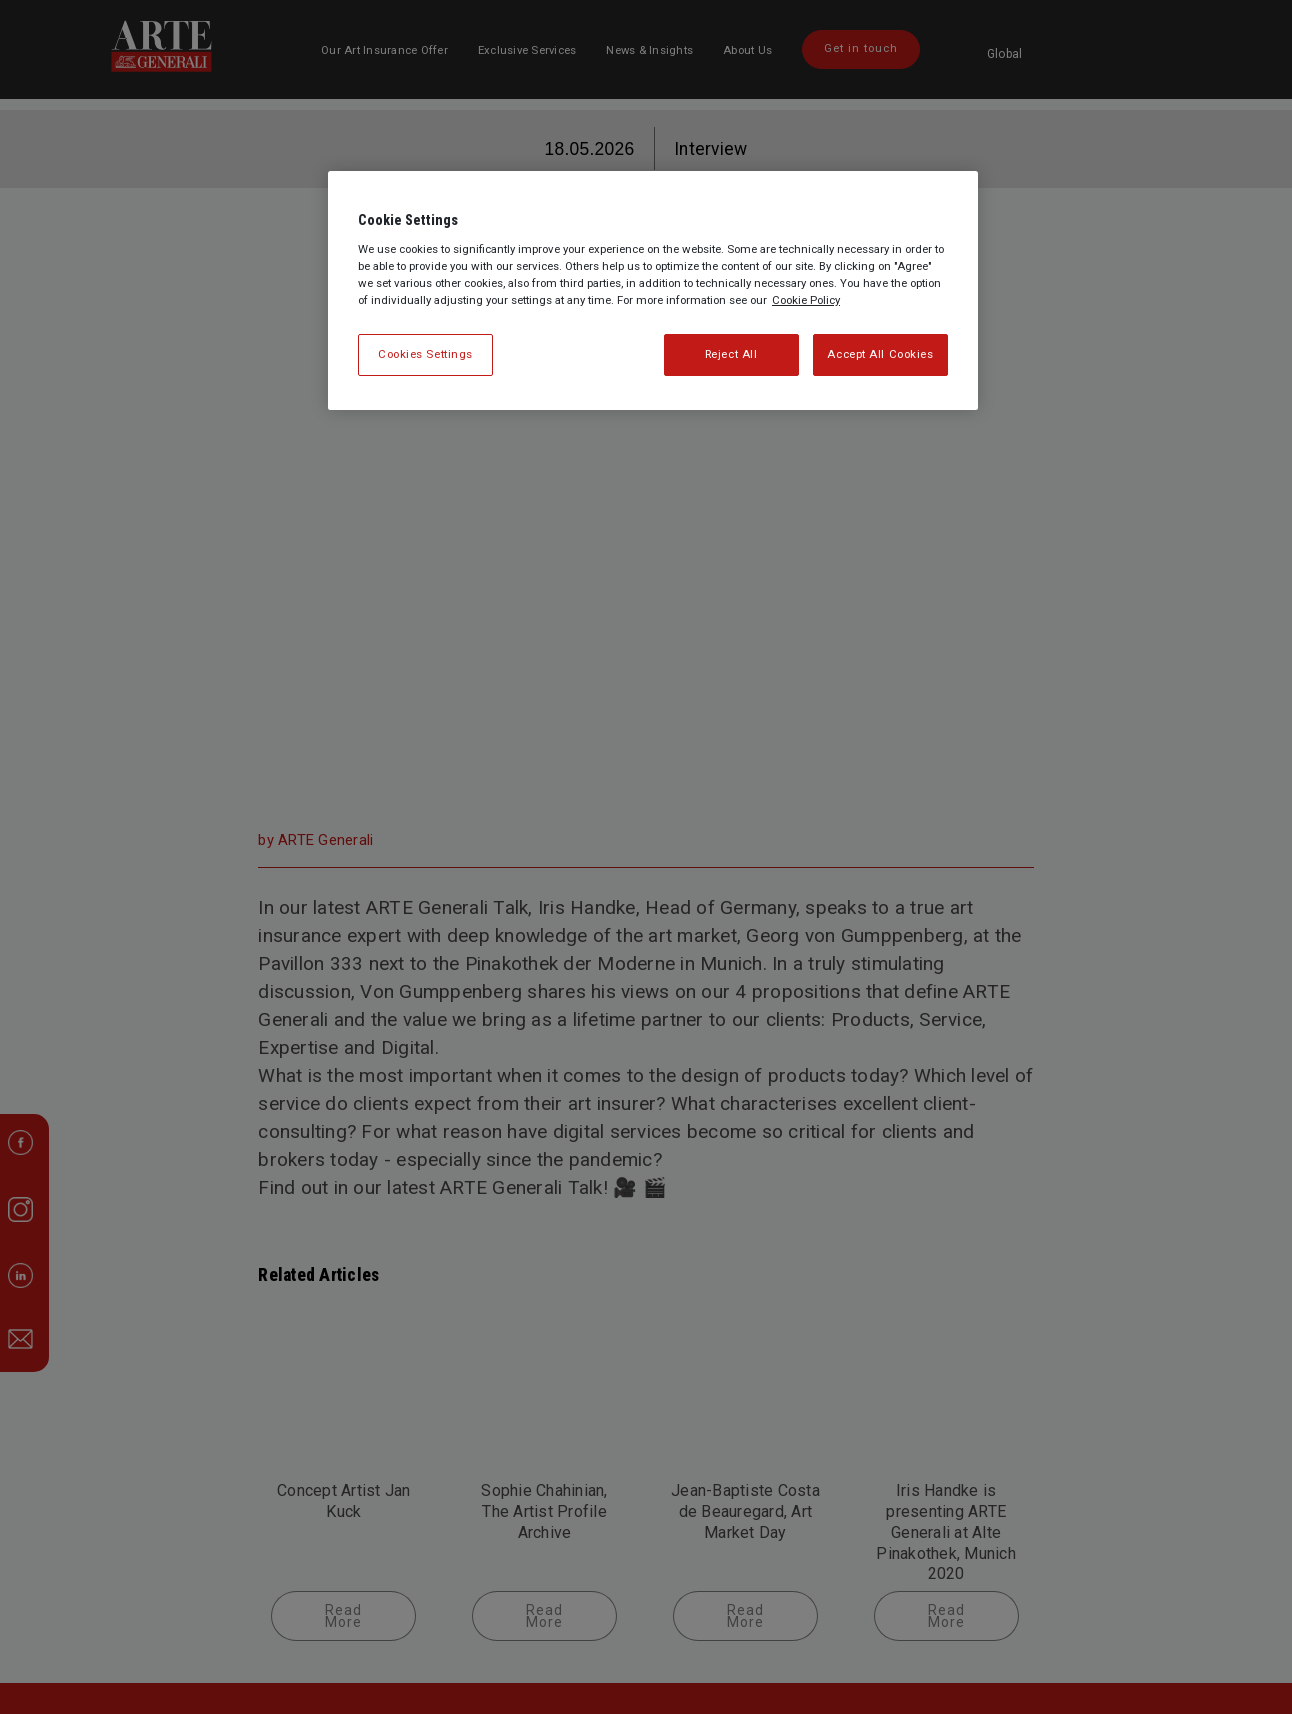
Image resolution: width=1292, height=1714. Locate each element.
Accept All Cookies (880, 354)
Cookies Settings (425, 354)
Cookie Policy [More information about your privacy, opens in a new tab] (806, 300)
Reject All (731, 354)
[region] (653, 290)
